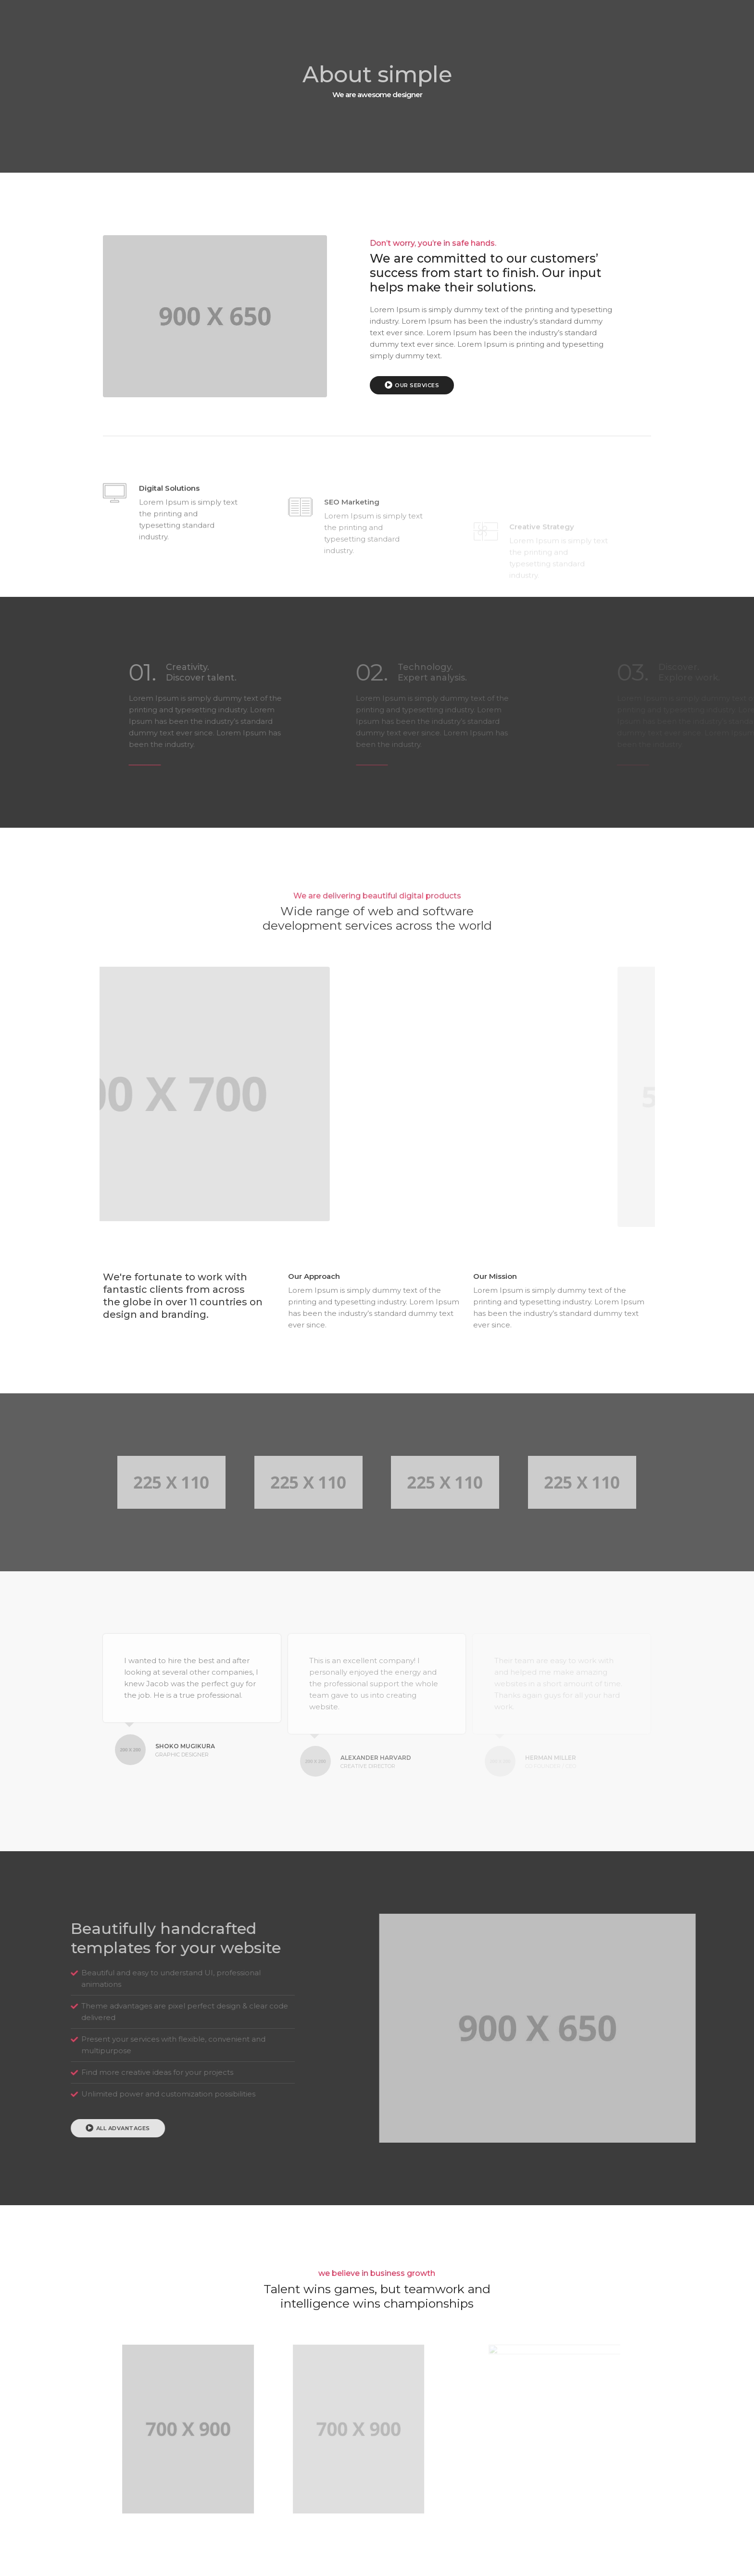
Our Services (439, 385)
